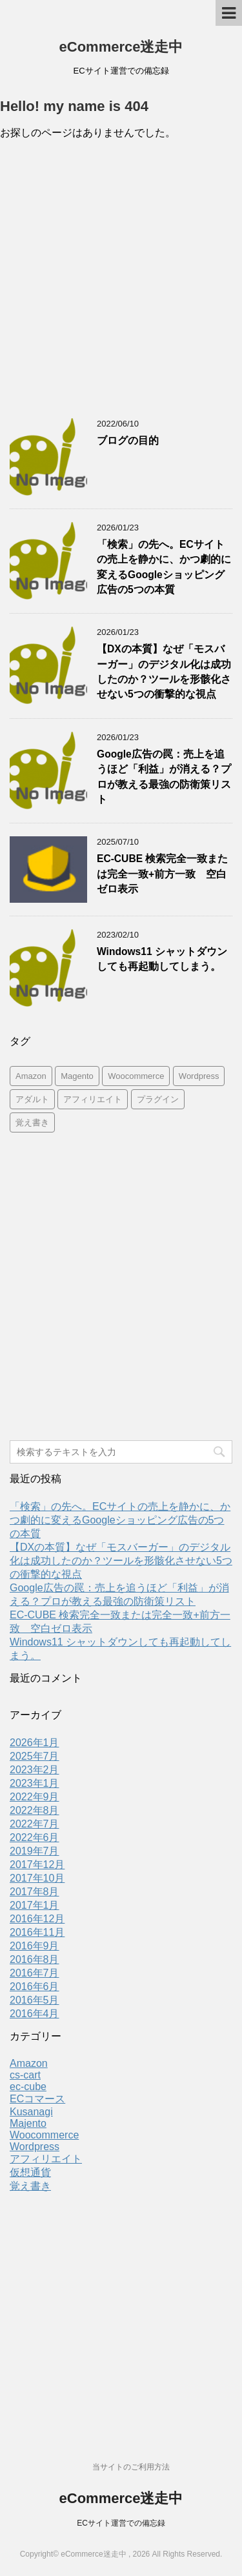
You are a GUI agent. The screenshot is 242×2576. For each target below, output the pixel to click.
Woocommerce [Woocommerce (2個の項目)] (136, 1076)
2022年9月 (34, 1796)
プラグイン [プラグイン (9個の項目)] (158, 1099)
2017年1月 (34, 1905)
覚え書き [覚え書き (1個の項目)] (32, 1122)
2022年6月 (34, 1837)
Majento (28, 2123)
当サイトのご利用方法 (131, 2466)
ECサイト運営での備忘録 (121, 2523)
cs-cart (25, 2074)
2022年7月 (34, 1823)
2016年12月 (37, 1918)
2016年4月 (34, 2013)
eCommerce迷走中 (121, 47)
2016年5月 (34, 2000)
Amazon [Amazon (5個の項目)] (30, 1076)
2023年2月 (34, 1769)
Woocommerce (44, 2134)
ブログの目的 (128, 440)
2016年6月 (34, 1986)
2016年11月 (37, 1932)
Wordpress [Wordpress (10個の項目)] (199, 1076)
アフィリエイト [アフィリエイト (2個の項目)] (92, 1099)
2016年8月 (34, 1959)
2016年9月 (34, 1945)
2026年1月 (34, 1742)
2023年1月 (34, 1783)
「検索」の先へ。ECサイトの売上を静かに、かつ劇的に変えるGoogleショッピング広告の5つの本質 (120, 1520)
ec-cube (28, 2086)
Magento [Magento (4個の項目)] (77, 1076)
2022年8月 (34, 1810)
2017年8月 (34, 1891)
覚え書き (30, 2185)
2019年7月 (34, 1851)
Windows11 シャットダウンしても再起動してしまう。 (162, 959)
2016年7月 (34, 1972)
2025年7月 (34, 1756)
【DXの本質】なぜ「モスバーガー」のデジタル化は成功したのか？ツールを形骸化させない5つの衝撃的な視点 (164, 671)
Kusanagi (31, 2111)
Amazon (29, 2063)
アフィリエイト (46, 2158)
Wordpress (34, 2146)
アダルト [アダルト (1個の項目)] (32, 1099)
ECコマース (37, 2098)
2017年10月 (37, 1878)
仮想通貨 (30, 2172)
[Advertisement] (121, 282)
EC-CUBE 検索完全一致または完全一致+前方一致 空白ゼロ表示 (162, 873)
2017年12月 (37, 1864)
